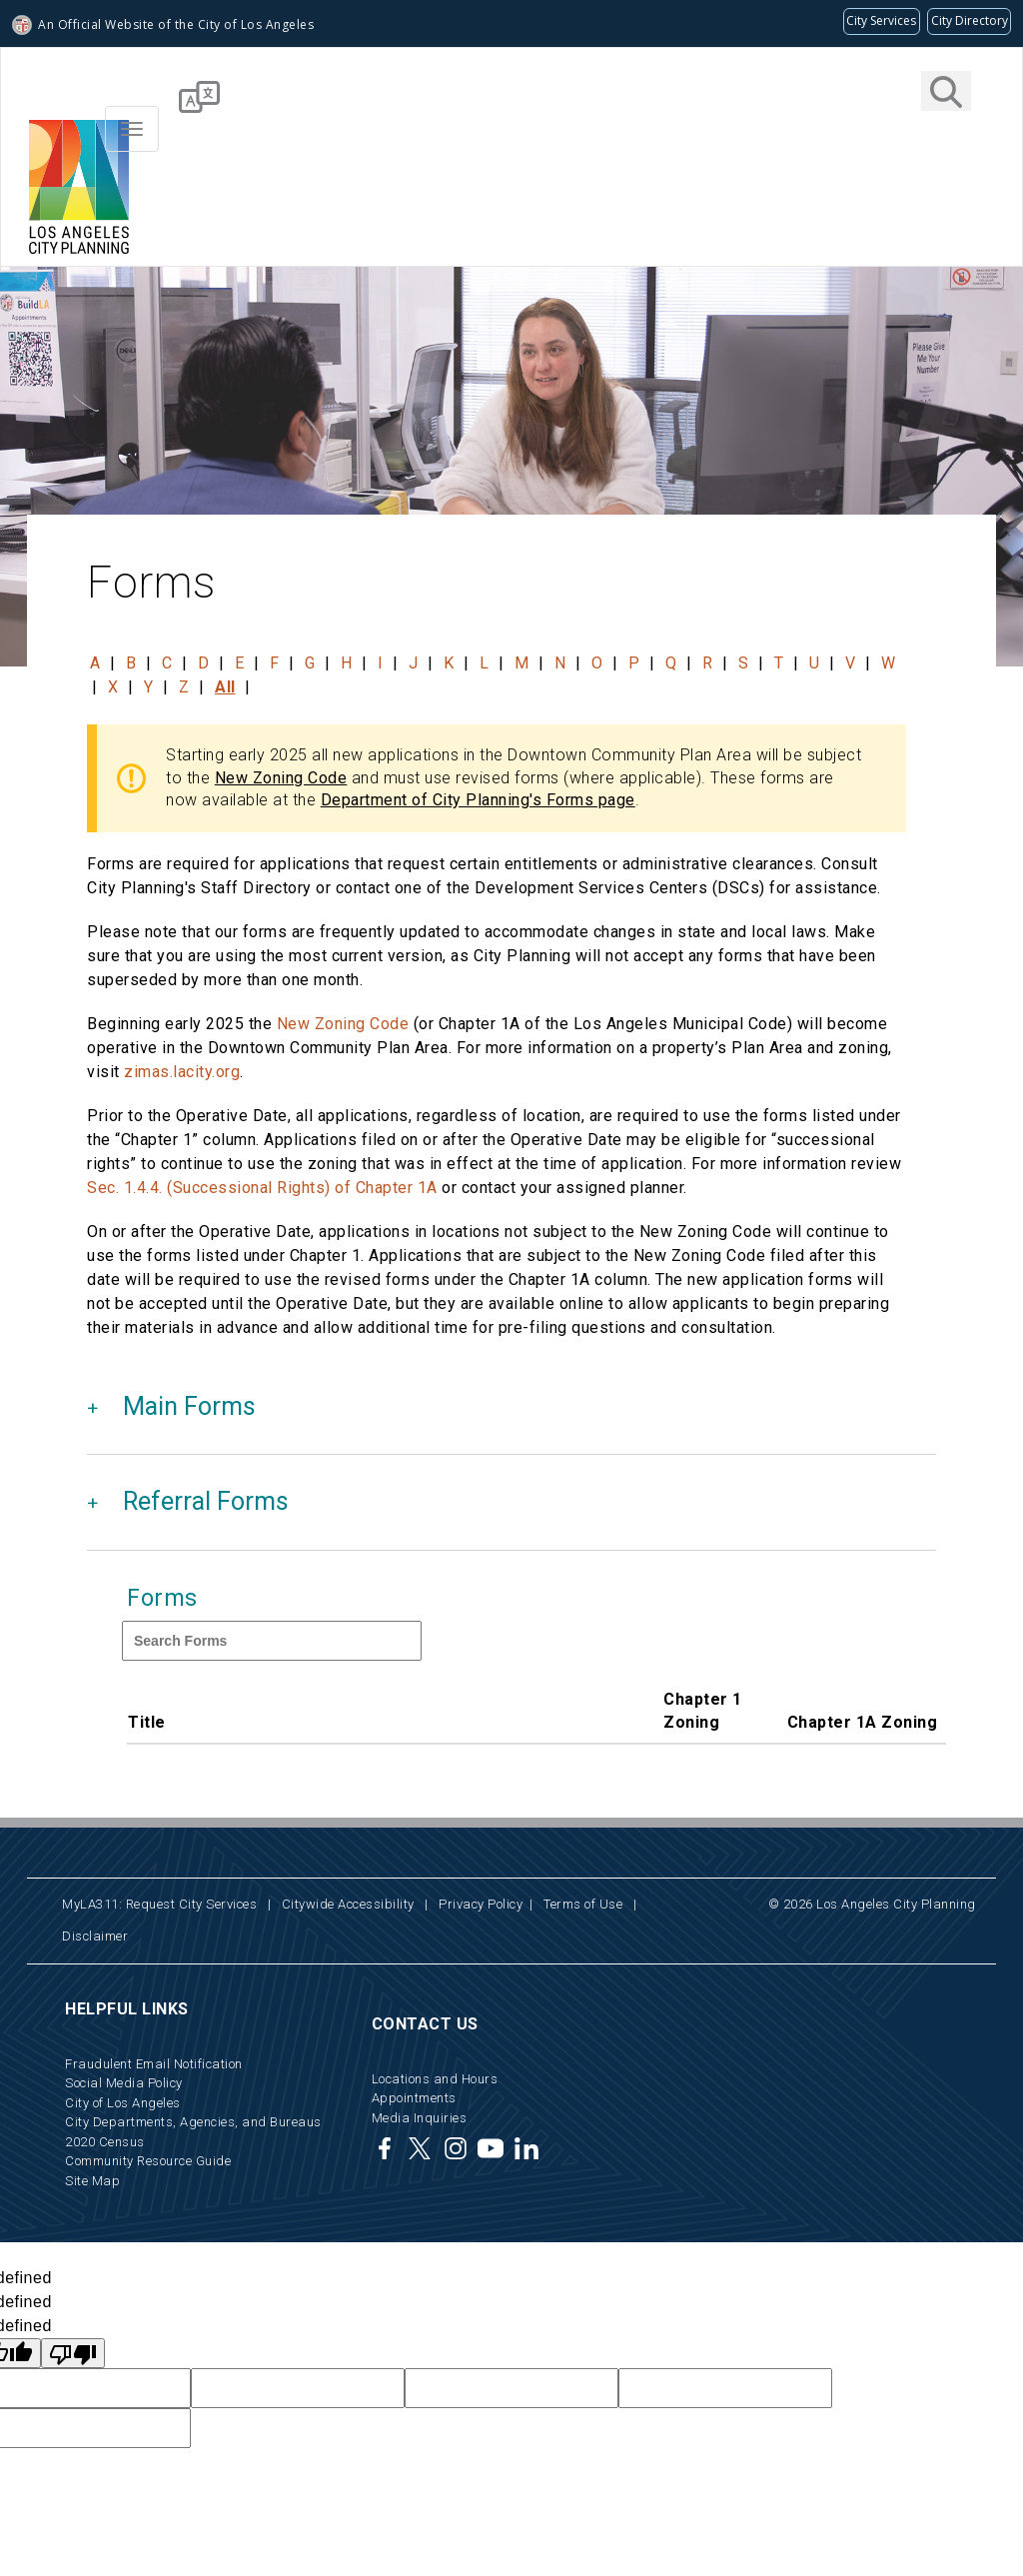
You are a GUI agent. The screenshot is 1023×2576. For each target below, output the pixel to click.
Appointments (414, 2097)
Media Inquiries (420, 2117)
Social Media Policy (124, 2082)
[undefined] (73, 2353)
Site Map (92, 2180)
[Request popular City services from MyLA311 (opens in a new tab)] (881, 21)
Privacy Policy (480, 1904)
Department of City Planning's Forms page (478, 799)
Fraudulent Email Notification (154, 2063)
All (225, 686)
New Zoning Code (281, 777)
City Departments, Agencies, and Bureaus (193, 2121)
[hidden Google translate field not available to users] (298, 2388)
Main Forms (189, 1406)
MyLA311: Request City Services (159, 1904)
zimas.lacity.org (182, 1071)
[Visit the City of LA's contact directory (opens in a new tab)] (969, 21)
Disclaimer (95, 1936)
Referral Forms (206, 1501)
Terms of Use (582, 1904)
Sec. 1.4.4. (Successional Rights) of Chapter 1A (262, 1187)
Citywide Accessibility (348, 1904)
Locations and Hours (435, 2078)
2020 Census (105, 2141)
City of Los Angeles (123, 2102)
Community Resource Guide (148, 2160)
